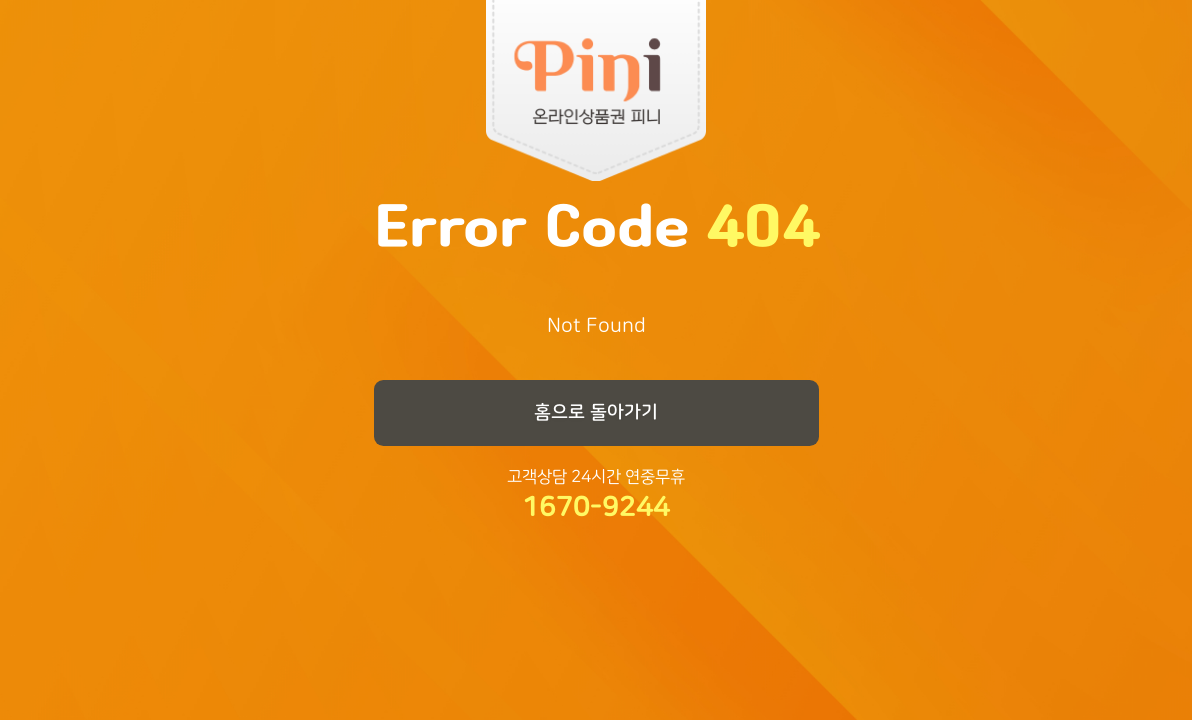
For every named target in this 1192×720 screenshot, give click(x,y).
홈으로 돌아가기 (596, 412)
